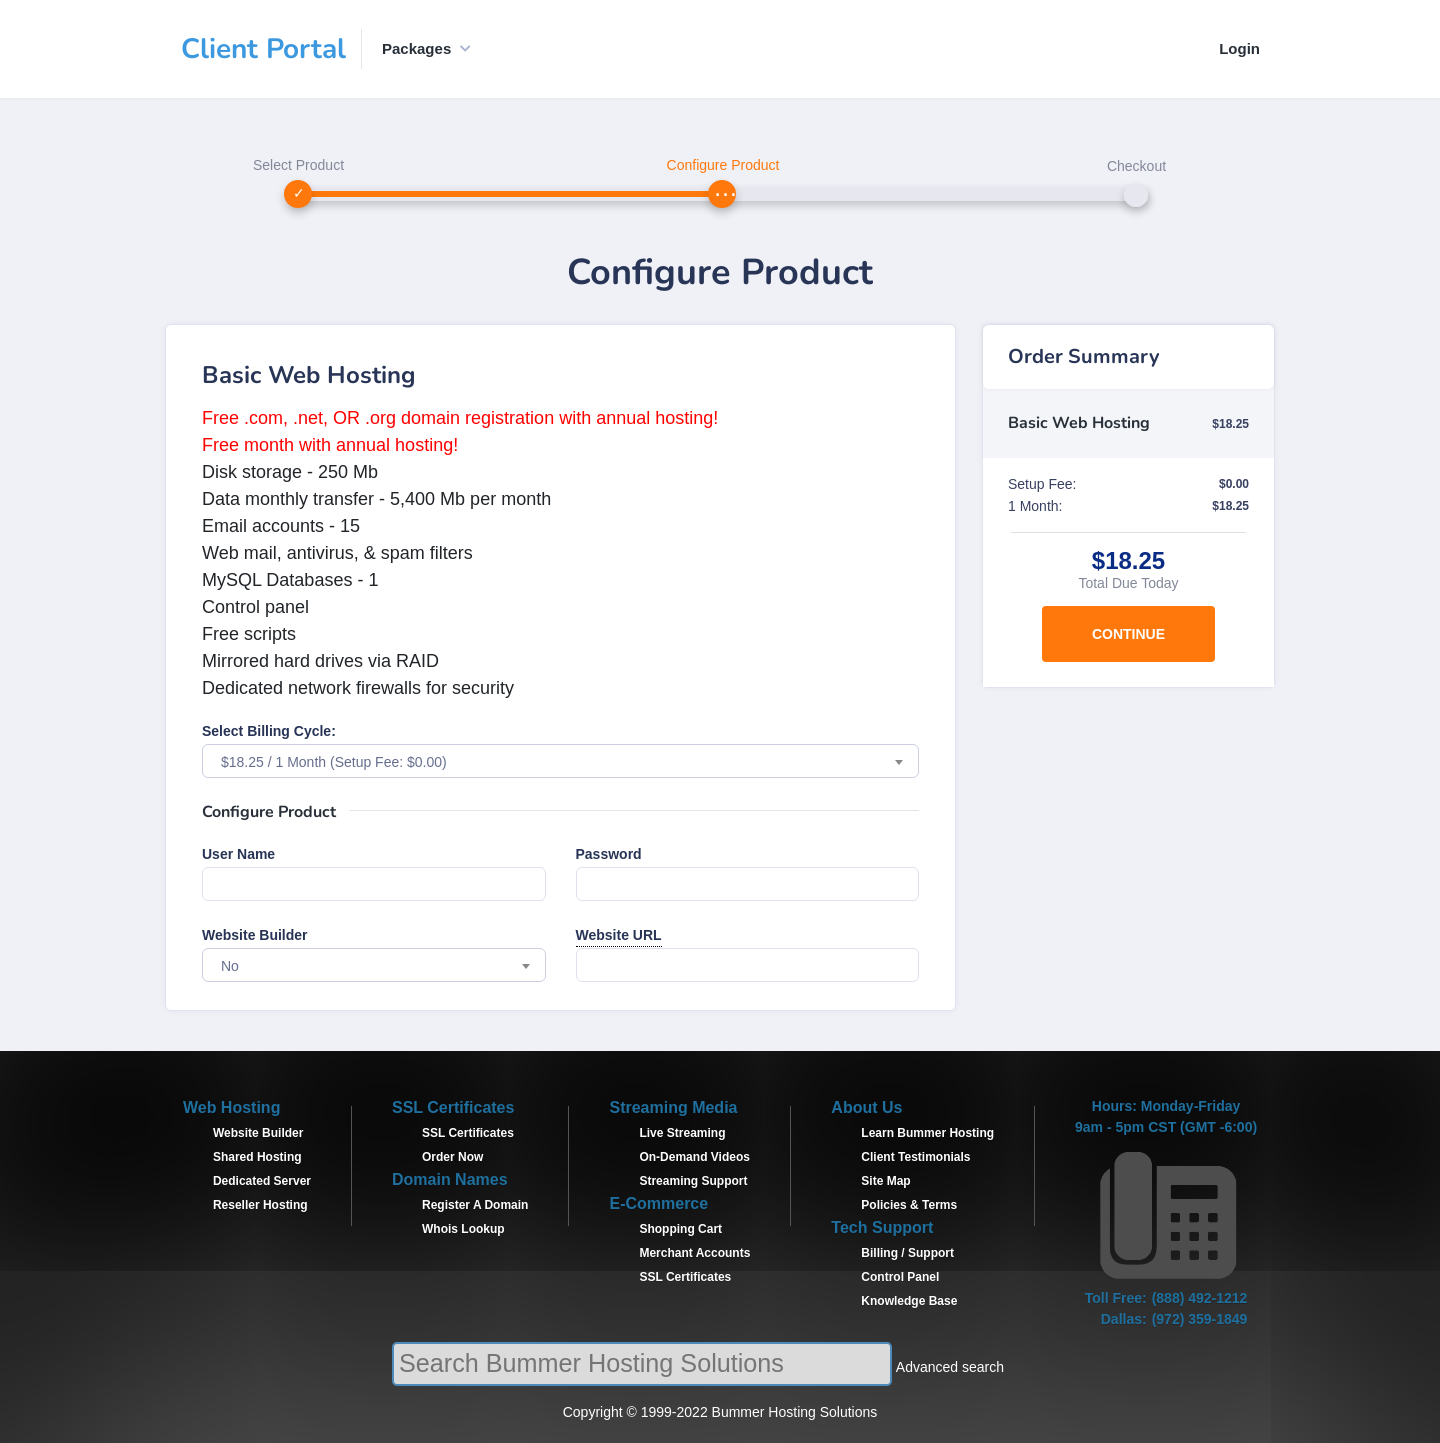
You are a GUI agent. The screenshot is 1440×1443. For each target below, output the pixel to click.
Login (1239, 48)
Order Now (452, 1157)
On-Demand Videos (694, 1157)
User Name (238, 854)
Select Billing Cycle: (269, 731)
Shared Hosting (257, 1157)
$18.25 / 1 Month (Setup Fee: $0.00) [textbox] (334, 762)
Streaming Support (693, 1181)
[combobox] (560, 761)
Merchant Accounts (694, 1253)
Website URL (619, 935)
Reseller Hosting (260, 1205)
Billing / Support (907, 1253)
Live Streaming (682, 1133)
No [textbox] (230, 966)
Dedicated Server (262, 1181)
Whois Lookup (463, 1229)
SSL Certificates (468, 1133)
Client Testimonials (915, 1157)
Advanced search (950, 1367)
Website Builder (255, 935)
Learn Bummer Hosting (927, 1133)
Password (609, 854)
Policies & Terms (909, 1205)
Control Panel (900, 1277)
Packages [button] (416, 48)
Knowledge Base (909, 1301)
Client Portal (263, 49)
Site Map (885, 1181)
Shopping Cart (680, 1229)
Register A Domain (475, 1205)
